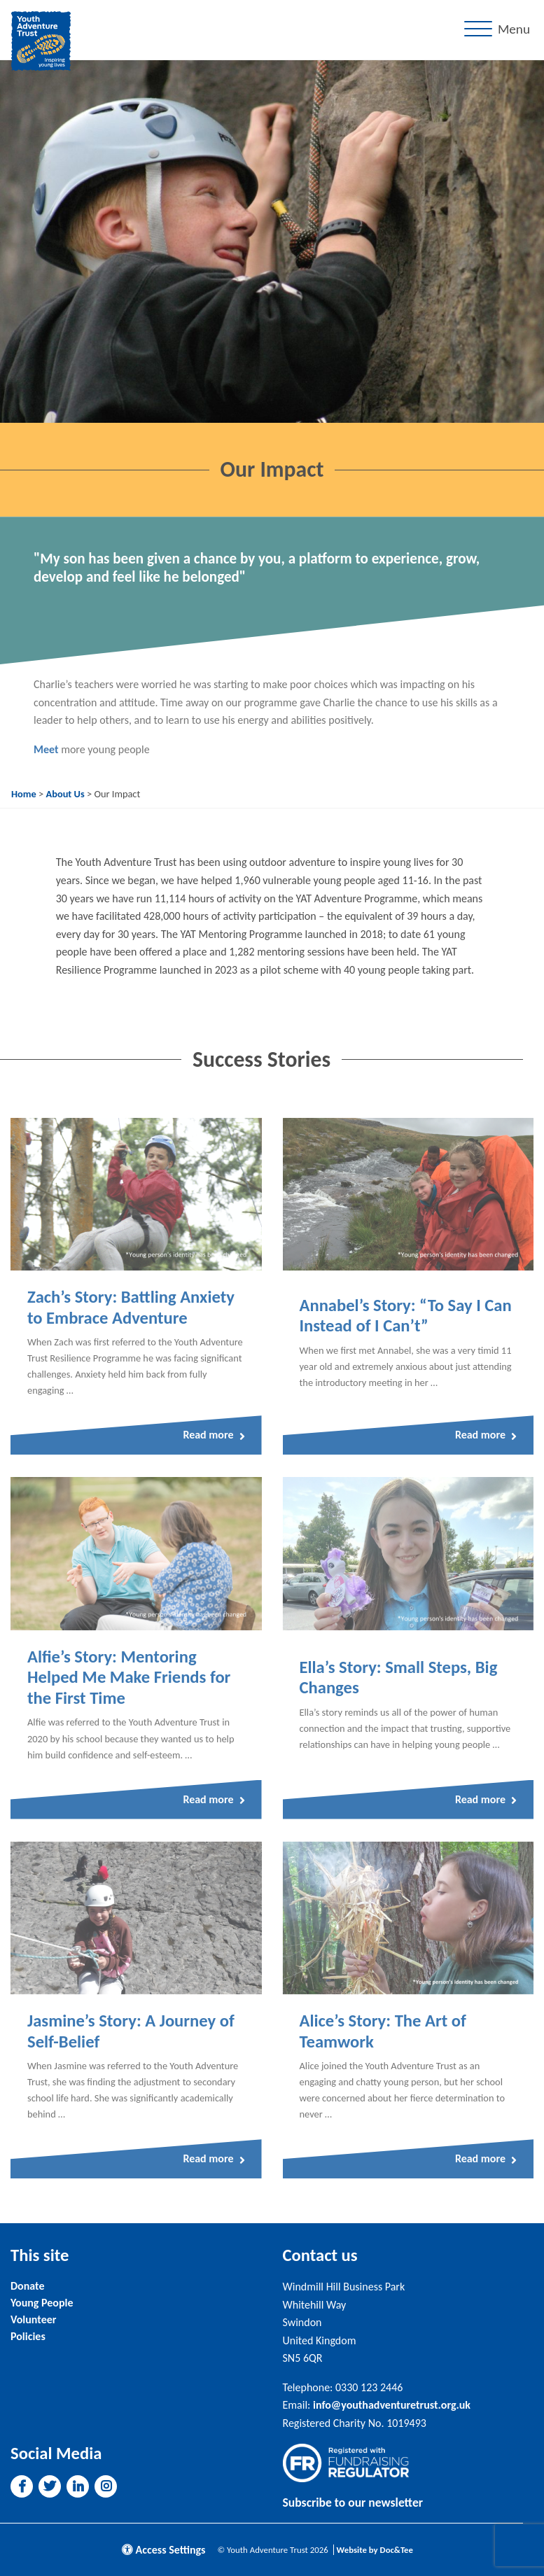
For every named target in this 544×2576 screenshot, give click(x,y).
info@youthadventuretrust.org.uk (391, 2405)
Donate (27, 2285)
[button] (22, 2486)
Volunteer (33, 2319)
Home (23, 794)
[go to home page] (41, 39)
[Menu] (500, 29)
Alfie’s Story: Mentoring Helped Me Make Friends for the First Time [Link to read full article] (128, 1677)
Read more (213, 1435)
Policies (28, 2336)
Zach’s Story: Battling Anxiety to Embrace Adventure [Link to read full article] (131, 1308)
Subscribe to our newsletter (353, 2502)
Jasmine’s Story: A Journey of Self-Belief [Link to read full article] (131, 2031)
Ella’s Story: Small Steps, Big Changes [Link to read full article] (399, 1678)
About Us (65, 794)
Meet (46, 749)
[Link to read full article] (136, 1194)
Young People (42, 2302)
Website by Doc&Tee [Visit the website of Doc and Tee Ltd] (375, 2549)
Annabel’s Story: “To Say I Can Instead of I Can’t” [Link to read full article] (406, 1316)
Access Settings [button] (164, 2549)
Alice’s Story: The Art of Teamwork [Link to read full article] (383, 2031)
